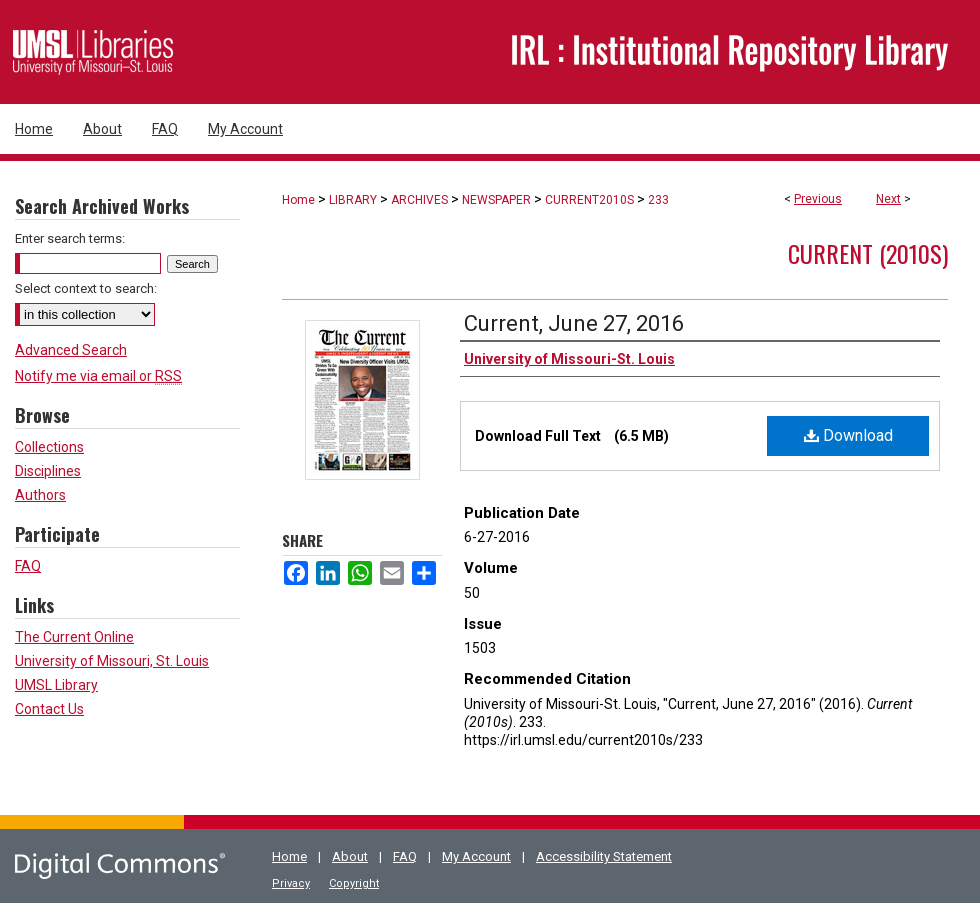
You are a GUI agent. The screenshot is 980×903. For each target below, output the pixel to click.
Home (298, 200)
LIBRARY (353, 200)
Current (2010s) (868, 253)
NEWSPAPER (496, 200)
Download (848, 435)
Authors (40, 495)
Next (888, 199)
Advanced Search (71, 350)
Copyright (354, 883)
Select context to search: (86, 288)
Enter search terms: (70, 238)
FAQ (28, 566)
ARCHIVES (419, 200)
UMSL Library (56, 685)
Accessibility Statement (604, 856)
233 (658, 200)
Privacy (291, 883)
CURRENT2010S (589, 200)
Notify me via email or (98, 376)
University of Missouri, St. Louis (112, 661)
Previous (818, 199)
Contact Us (49, 709)
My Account (476, 856)
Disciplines (48, 471)
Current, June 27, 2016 (574, 323)
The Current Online (74, 637)
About (350, 856)
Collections (49, 447)
